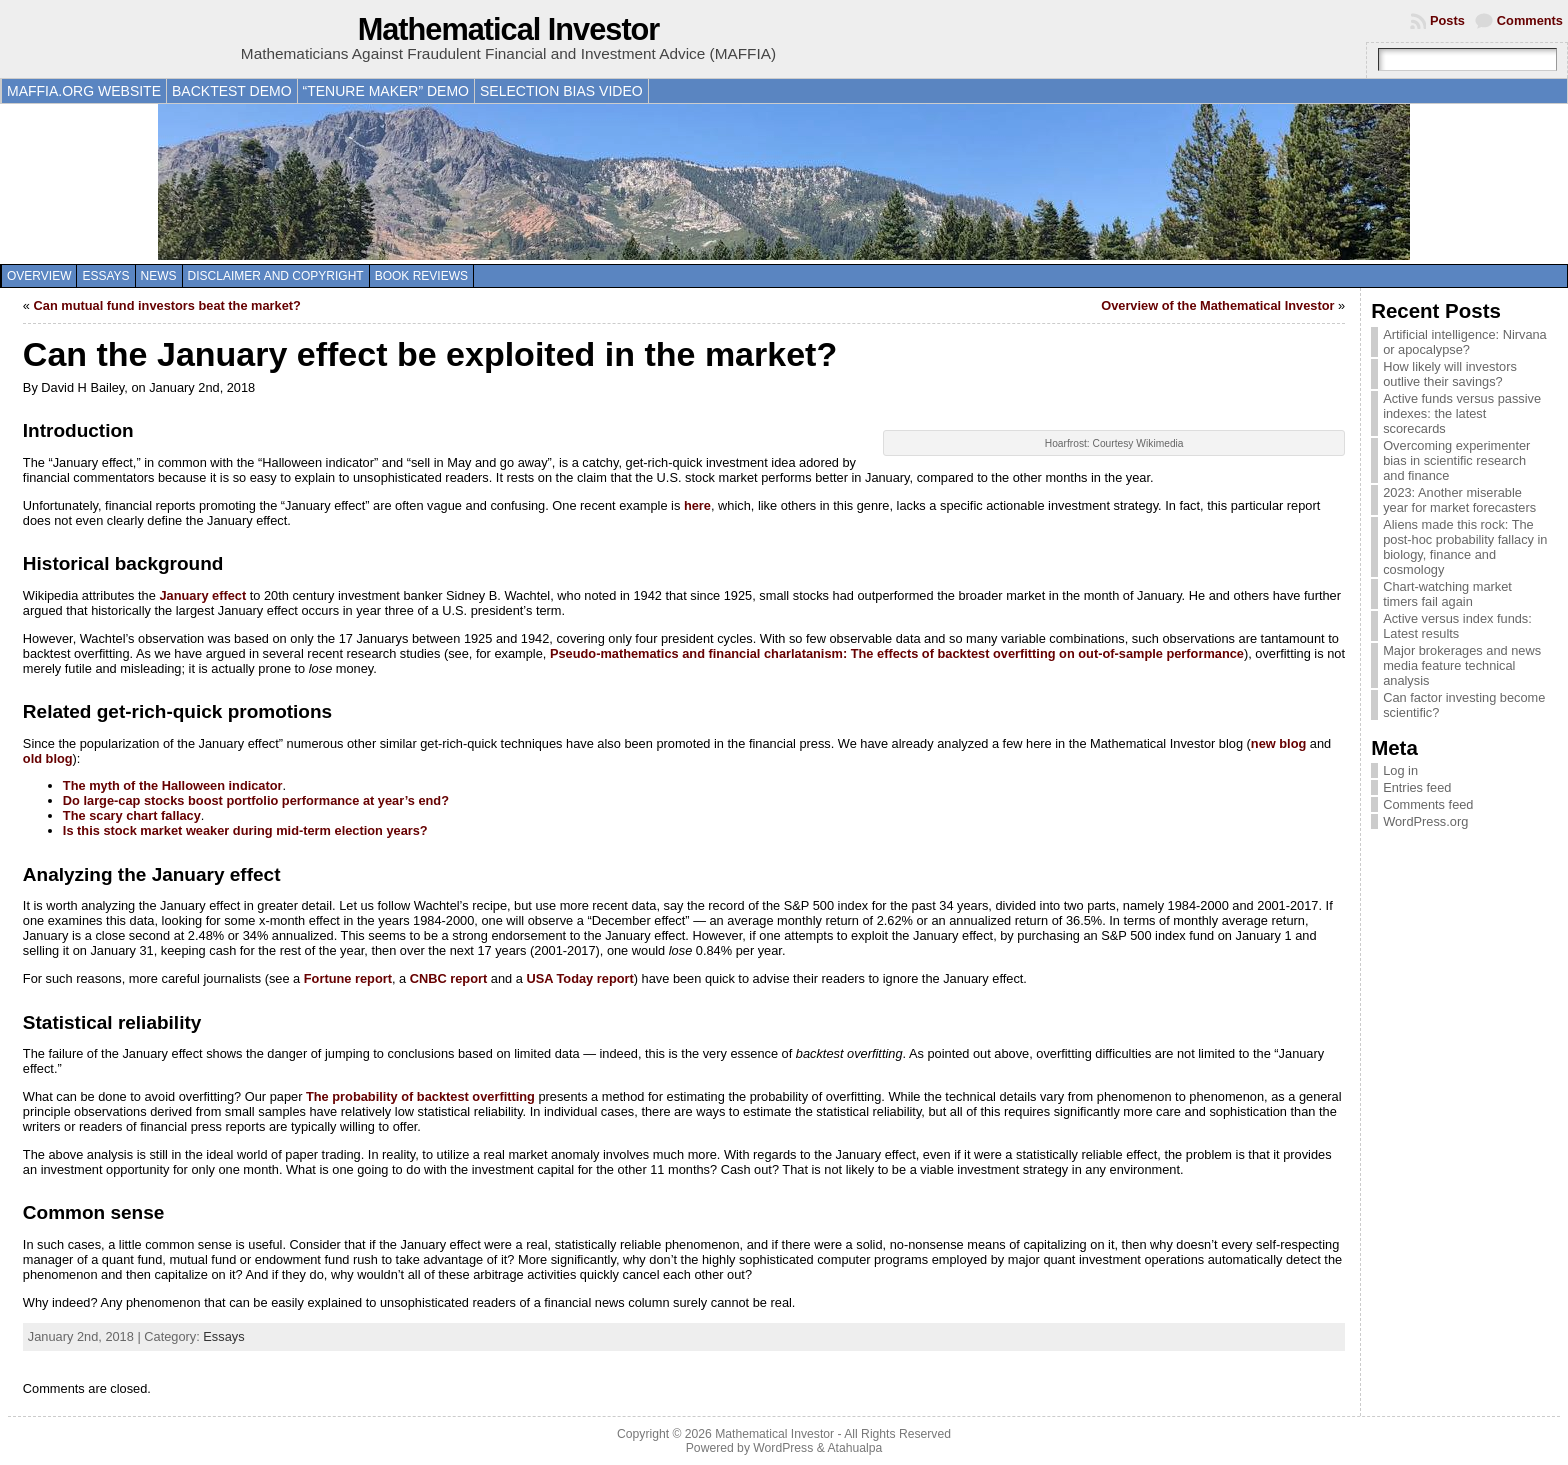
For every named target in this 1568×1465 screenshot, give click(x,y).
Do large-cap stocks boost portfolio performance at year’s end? (256, 800)
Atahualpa (854, 1448)
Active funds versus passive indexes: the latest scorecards (1462, 413)
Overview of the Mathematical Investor (1217, 305)
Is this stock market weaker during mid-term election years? (245, 830)
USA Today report (579, 978)
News (159, 276)
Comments (1530, 20)
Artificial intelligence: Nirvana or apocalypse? (1465, 342)
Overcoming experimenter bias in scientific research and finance (1456, 460)
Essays (105, 276)
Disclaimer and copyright (276, 276)
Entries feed (1417, 787)
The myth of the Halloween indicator (173, 785)
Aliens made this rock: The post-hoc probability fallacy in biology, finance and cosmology (1465, 547)
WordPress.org (1425, 821)
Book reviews (421, 276)
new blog (1278, 743)
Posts (1447, 20)
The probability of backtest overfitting (420, 1096)
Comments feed (1428, 804)
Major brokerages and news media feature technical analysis (1462, 665)
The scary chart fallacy (132, 815)
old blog (48, 758)
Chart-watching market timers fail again (1447, 594)
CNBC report (449, 978)
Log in (1400, 770)
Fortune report (348, 978)
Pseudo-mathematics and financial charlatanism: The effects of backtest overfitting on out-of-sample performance (897, 653)
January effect (202, 595)
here (697, 505)
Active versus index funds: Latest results (1457, 626)
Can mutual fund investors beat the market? (167, 305)
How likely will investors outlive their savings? (1450, 374)
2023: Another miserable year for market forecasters (1459, 500)
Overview (39, 276)
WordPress (783, 1448)
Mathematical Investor (509, 29)
